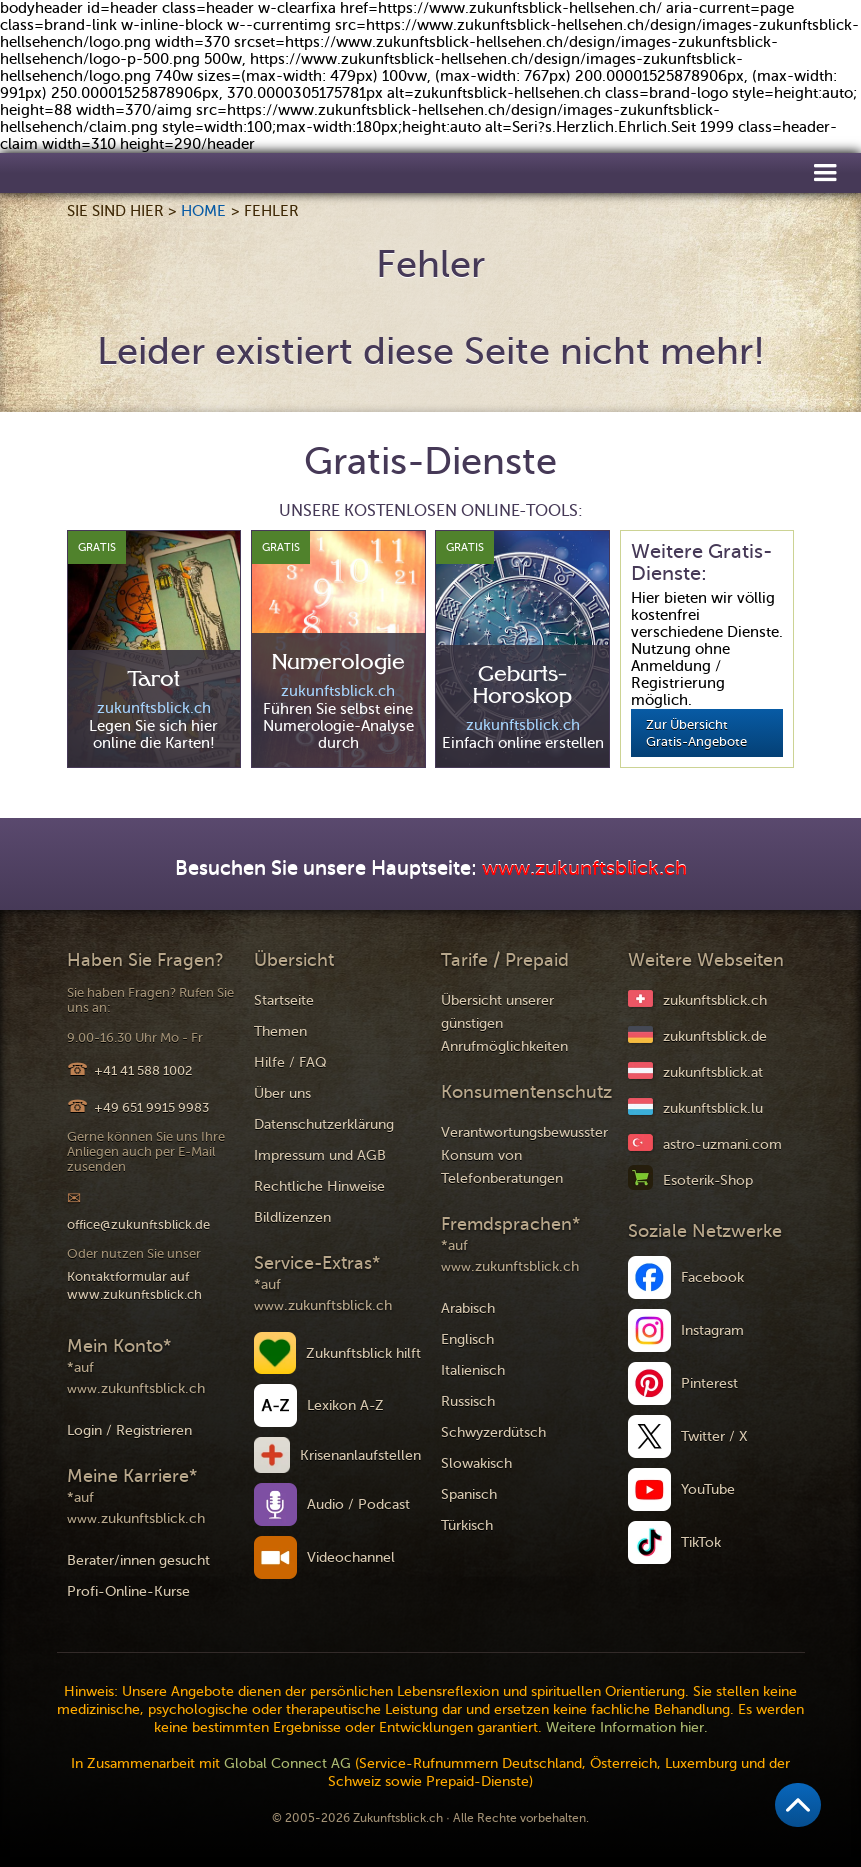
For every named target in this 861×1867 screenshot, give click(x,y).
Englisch (467, 1339)
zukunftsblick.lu (713, 1108)
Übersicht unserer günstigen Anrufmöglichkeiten (504, 1023)
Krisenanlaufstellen (360, 1455)
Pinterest (709, 1383)
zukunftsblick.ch (715, 1000)
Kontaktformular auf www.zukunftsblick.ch (134, 1285)
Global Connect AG (287, 1763)
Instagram (712, 1330)
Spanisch (469, 1494)
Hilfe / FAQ (290, 1062)
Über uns (282, 1093)
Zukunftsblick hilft (363, 1353)
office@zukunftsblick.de (138, 1224)
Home (203, 211)
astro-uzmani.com (722, 1144)
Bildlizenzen (292, 1217)
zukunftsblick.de (715, 1036)
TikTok (701, 1542)
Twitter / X (714, 1436)
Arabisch (468, 1308)
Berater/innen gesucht (138, 1560)
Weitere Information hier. (627, 1727)
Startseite (284, 1000)
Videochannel (351, 1557)
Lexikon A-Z (345, 1405)
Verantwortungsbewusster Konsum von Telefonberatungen (524, 1155)
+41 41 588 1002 (143, 1070)
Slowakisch (476, 1463)
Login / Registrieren (129, 1430)
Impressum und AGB (320, 1155)
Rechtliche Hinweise (319, 1186)
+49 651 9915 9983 (151, 1107)
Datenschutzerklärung (324, 1124)
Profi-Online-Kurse (128, 1591)
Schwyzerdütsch (493, 1432)
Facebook (712, 1277)
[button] (825, 171)
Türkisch (467, 1525)
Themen (280, 1031)
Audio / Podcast (358, 1504)
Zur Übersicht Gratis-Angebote (696, 733)
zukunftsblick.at (713, 1072)
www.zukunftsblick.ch (584, 868)
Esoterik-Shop (708, 1180)
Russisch (468, 1401)
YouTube (708, 1489)
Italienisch (473, 1370)
